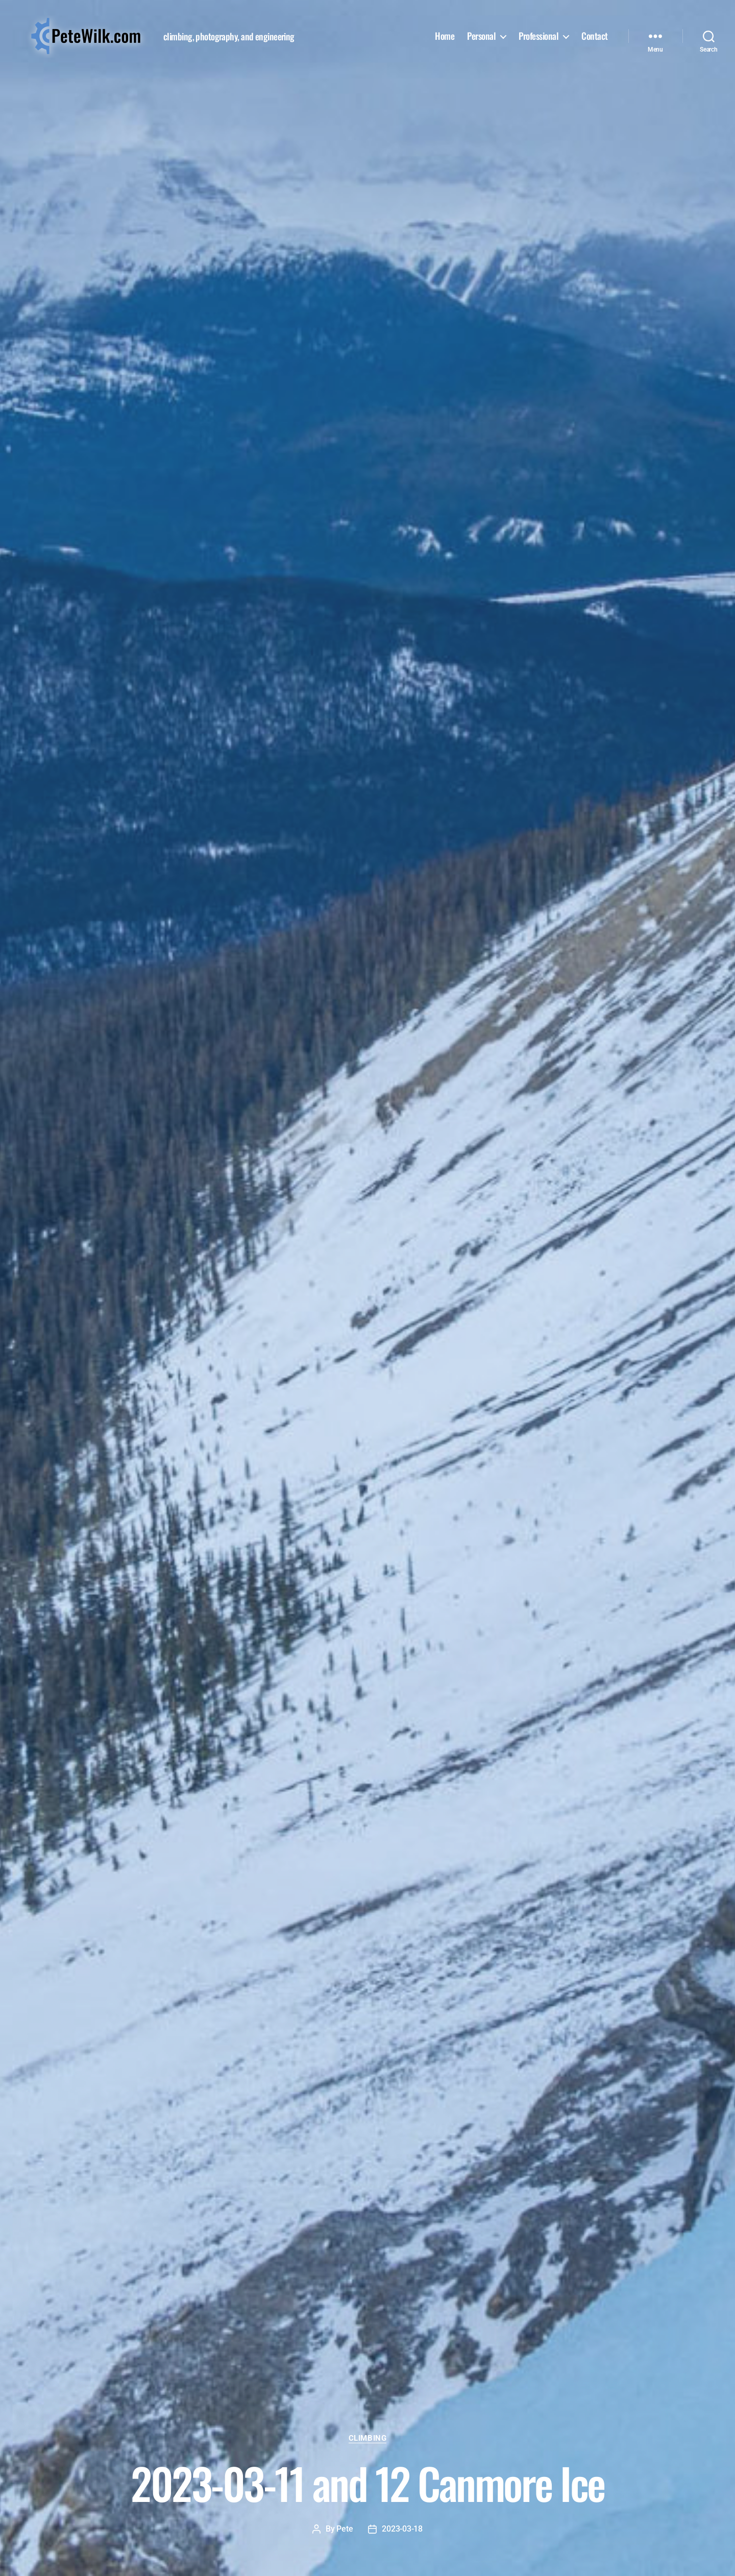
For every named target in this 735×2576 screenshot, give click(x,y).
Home (444, 36)
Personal (481, 36)
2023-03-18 (402, 2529)
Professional (538, 36)
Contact (594, 36)
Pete (344, 2529)
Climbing (367, 2438)
